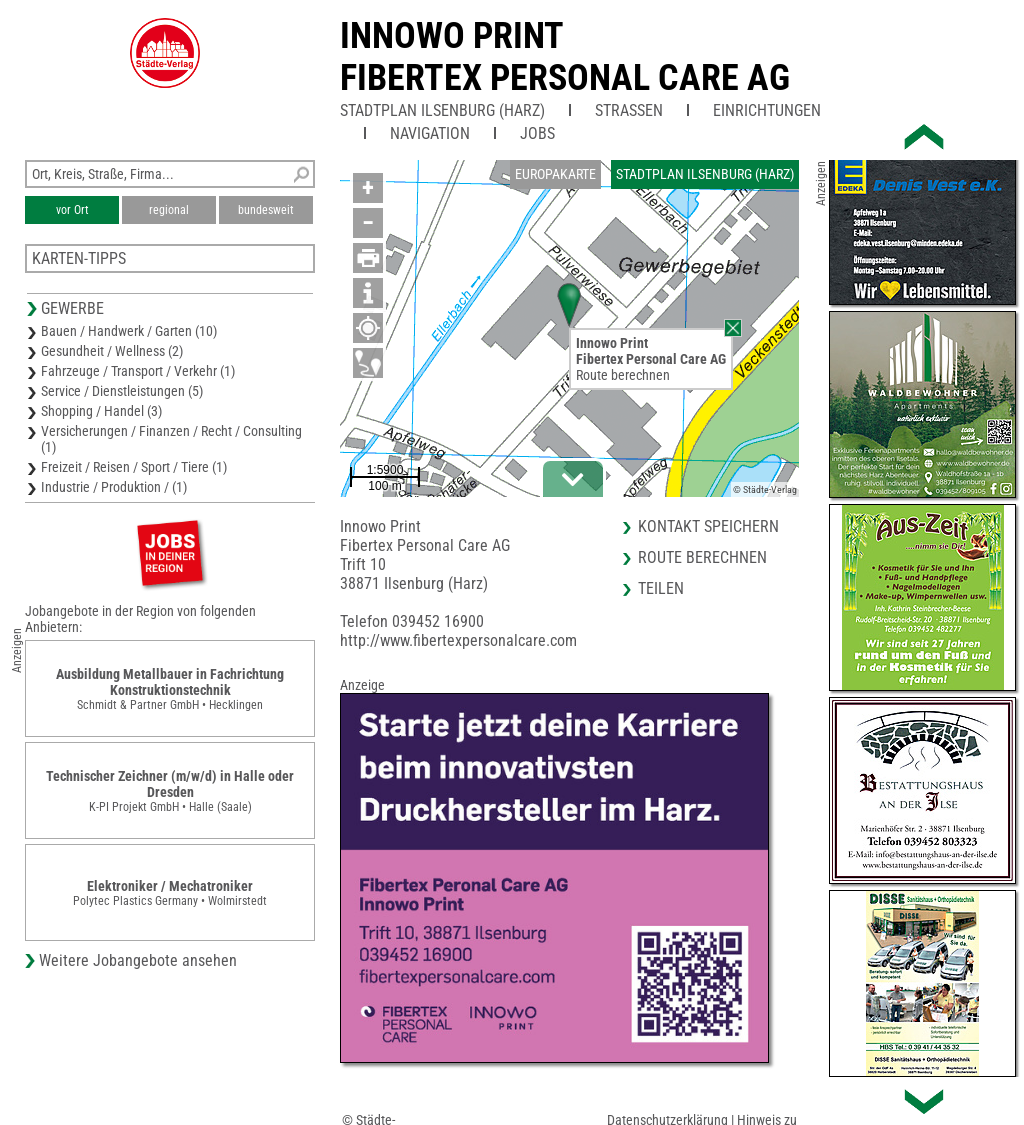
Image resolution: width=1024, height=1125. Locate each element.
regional (169, 210)
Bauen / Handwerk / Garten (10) (129, 331)
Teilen (661, 588)
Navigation (430, 133)
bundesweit (266, 210)
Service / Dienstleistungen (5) (122, 391)
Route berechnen (623, 375)
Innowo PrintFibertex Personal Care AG (565, 57)
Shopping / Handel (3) (101, 411)
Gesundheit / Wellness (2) (112, 351)
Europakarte (555, 174)
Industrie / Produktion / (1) (114, 487)
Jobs (537, 133)
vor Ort (72, 210)
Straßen (629, 110)
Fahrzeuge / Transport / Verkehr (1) (138, 371)
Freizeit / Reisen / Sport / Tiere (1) (134, 467)
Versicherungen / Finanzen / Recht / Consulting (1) (171, 439)
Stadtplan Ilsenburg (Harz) (442, 110)
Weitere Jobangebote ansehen (138, 960)
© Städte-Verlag (765, 489)
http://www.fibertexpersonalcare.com (458, 640)
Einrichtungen (767, 110)
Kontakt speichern (708, 526)
